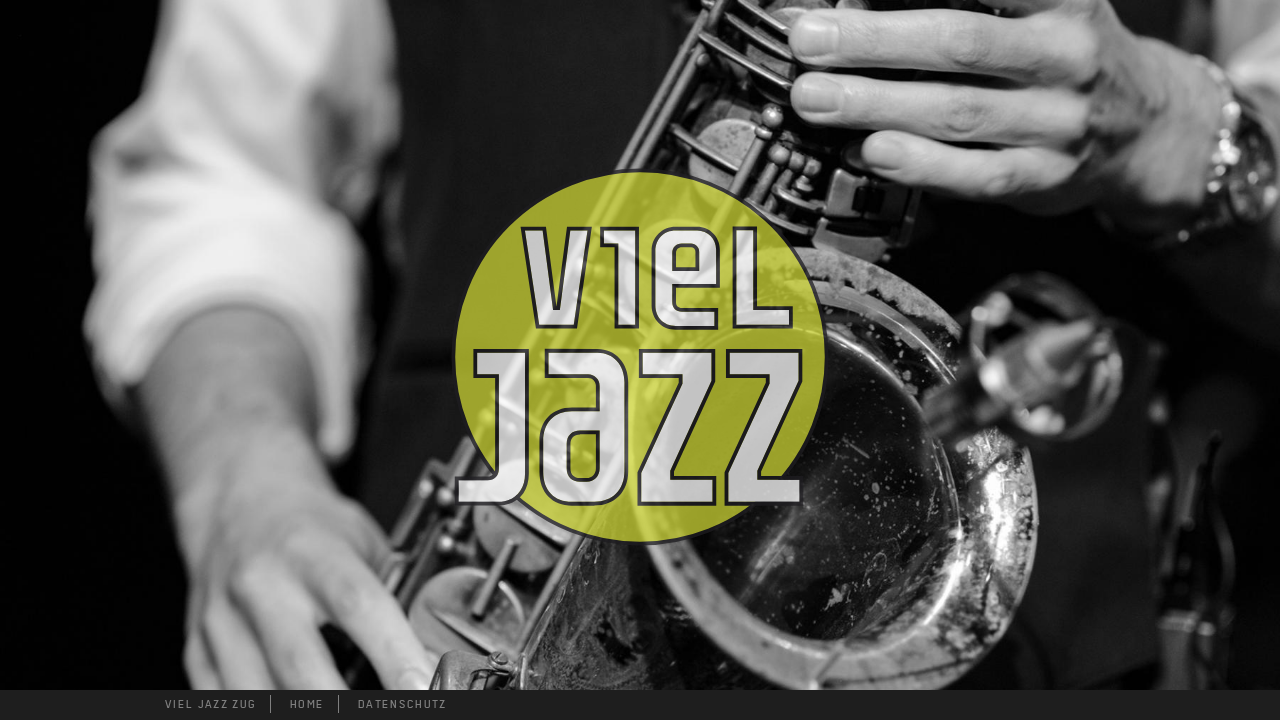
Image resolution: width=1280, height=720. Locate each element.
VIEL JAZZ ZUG (210, 704)
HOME (307, 704)
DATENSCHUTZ (402, 704)
